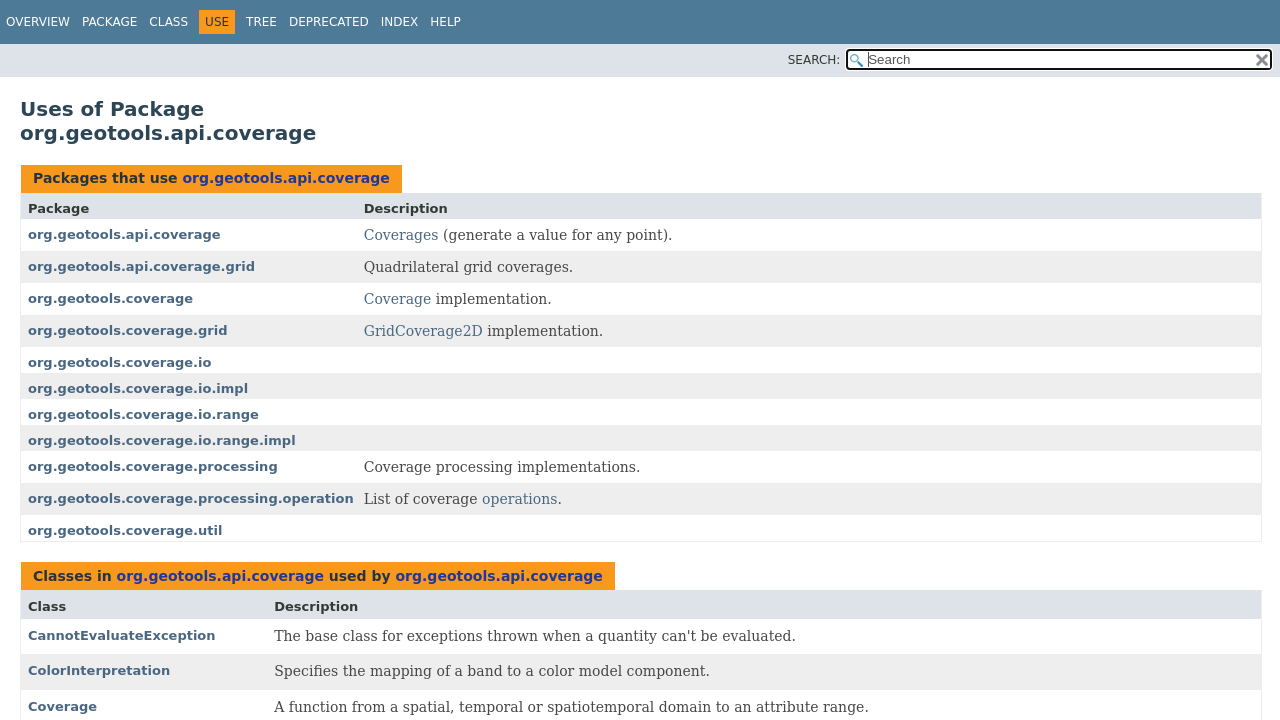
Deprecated (329, 22)
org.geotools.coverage (110, 298)
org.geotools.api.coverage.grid (141, 266)
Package (109, 22)
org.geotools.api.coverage (285, 178)
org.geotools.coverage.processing (153, 466)
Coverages (401, 235)
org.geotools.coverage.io (119, 362)
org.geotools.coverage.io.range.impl (162, 440)
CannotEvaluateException (122, 635)
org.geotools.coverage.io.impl (138, 388)
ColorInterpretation (99, 670)
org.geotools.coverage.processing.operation (191, 498)
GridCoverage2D (423, 331)
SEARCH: (814, 60)
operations (519, 499)
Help (445, 22)
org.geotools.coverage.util (125, 530)
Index (400, 22)
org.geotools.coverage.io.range (143, 414)
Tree (261, 22)
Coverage (398, 299)
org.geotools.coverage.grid (128, 330)
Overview (38, 22)
